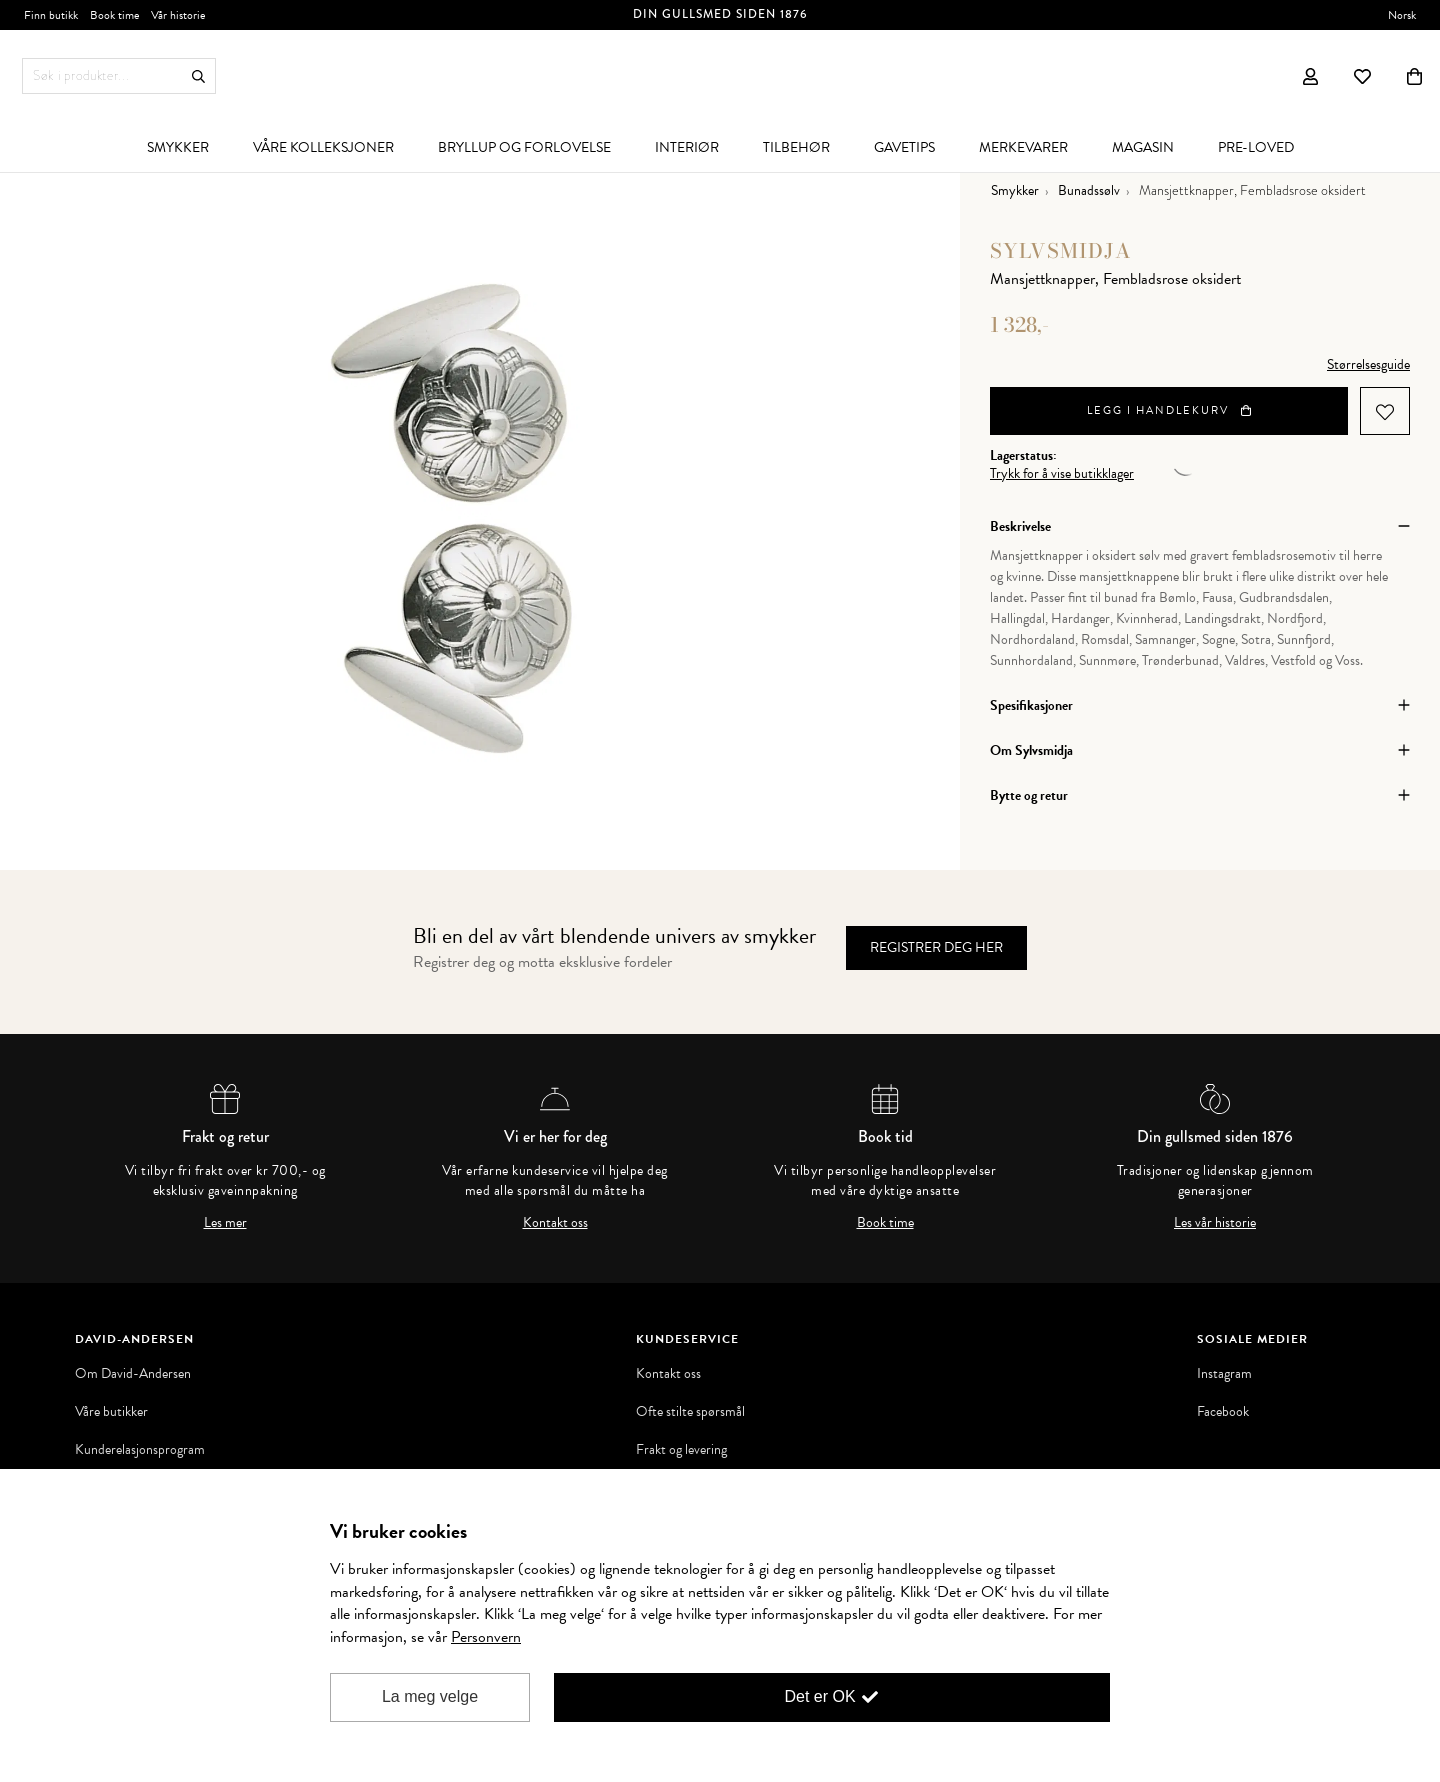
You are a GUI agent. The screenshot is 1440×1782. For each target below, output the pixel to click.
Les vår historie (1215, 1223)
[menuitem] (178, 147)
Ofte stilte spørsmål (690, 1412)
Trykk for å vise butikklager (1062, 474)
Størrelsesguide (1368, 364)
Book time (885, 1223)
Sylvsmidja (1061, 250)
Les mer (225, 1223)
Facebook (1223, 1412)
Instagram (1224, 1374)
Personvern (486, 1637)
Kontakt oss (555, 1223)
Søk (198, 76)
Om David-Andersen (133, 1374)
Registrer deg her (936, 947)
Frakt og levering (681, 1450)
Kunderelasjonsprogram (140, 1450)
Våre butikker (111, 1412)
